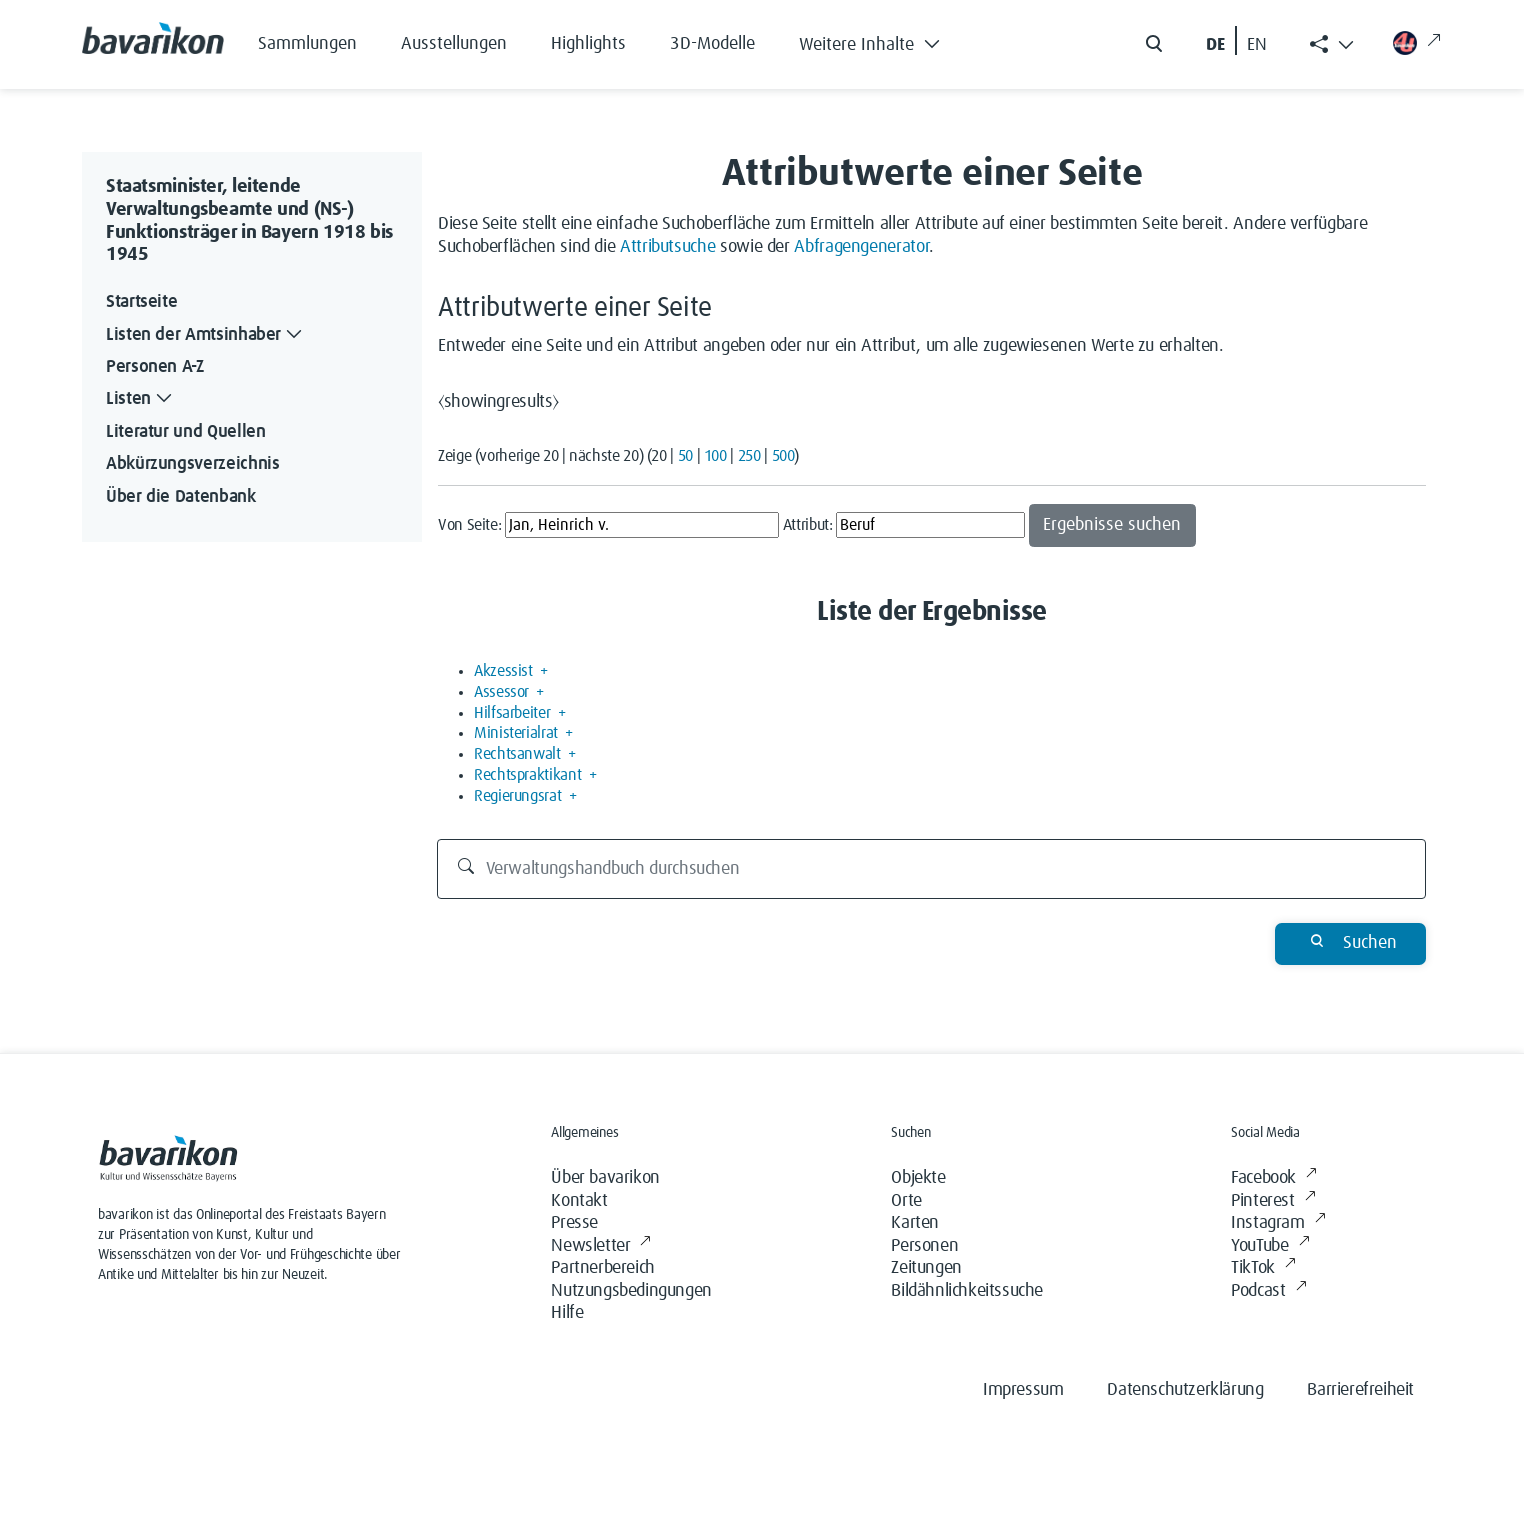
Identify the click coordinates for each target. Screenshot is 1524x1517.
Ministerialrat (516, 733)
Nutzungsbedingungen (631, 1291)
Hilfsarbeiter (512, 713)
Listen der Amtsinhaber (206, 335)
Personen (924, 1246)
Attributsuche (667, 247)
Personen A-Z (155, 367)
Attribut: (808, 525)
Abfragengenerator (861, 247)
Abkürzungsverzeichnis (192, 464)
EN (1257, 45)
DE (1215, 45)
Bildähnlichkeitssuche (967, 1291)
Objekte (918, 1178)
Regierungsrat (517, 796)
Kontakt (579, 1201)
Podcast (1268, 1291)
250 (749, 456)
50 (685, 456)
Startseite (141, 302)
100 (715, 456)
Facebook (1273, 1178)
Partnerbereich (602, 1268)
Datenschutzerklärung (1185, 1390)
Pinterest (1273, 1201)
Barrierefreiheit (1360, 1390)
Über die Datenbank (181, 497)
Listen (141, 399)
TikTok (1263, 1268)
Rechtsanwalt (517, 754)
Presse (574, 1223)
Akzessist (503, 671)
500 (783, 456)
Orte (906, 1201)
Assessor (501, 692)
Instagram (1278, 1223)
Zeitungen (926, 1268)
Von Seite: (469, 525)
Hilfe (567, 1313)
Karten (915, 1223)
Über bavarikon (605, 1178)
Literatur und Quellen (185, 432)
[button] (884, 40)
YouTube (1270, 1246)
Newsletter (601, 1246)
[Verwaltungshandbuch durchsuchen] (932, 869)
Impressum (1023, 1390)
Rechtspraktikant (527, 775)
